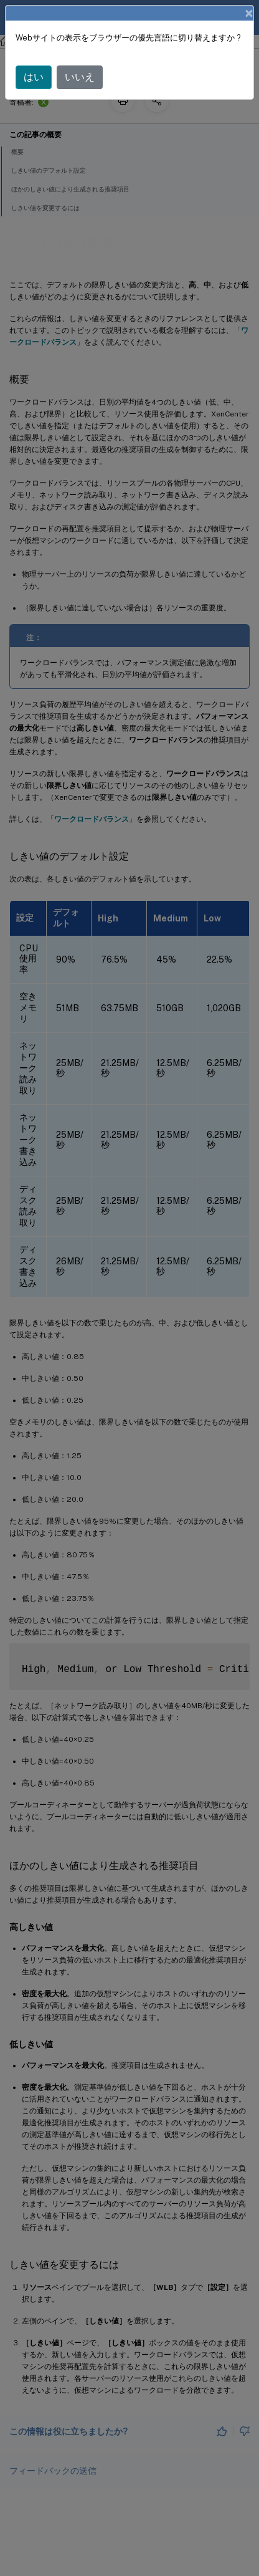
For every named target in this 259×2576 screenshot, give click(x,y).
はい (34, 77)
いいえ (80, 77)
